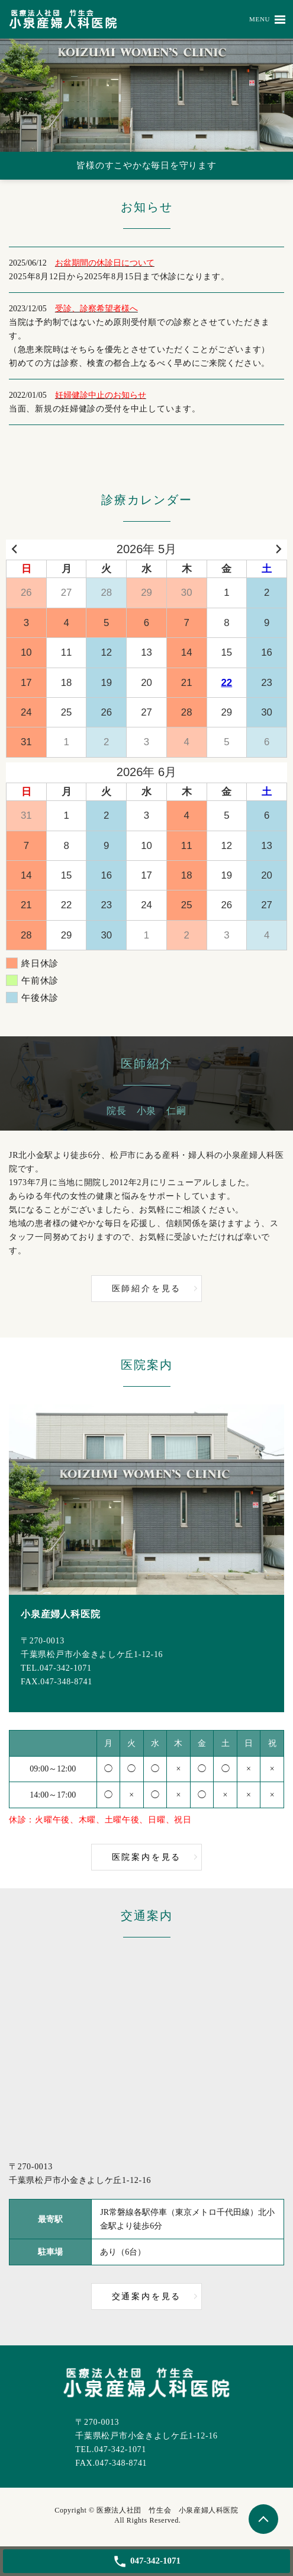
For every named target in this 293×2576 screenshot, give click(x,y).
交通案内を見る (147, 2296)
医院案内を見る (147, 1857)
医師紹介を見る (147, 1288)
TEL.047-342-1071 (56, 1668)
